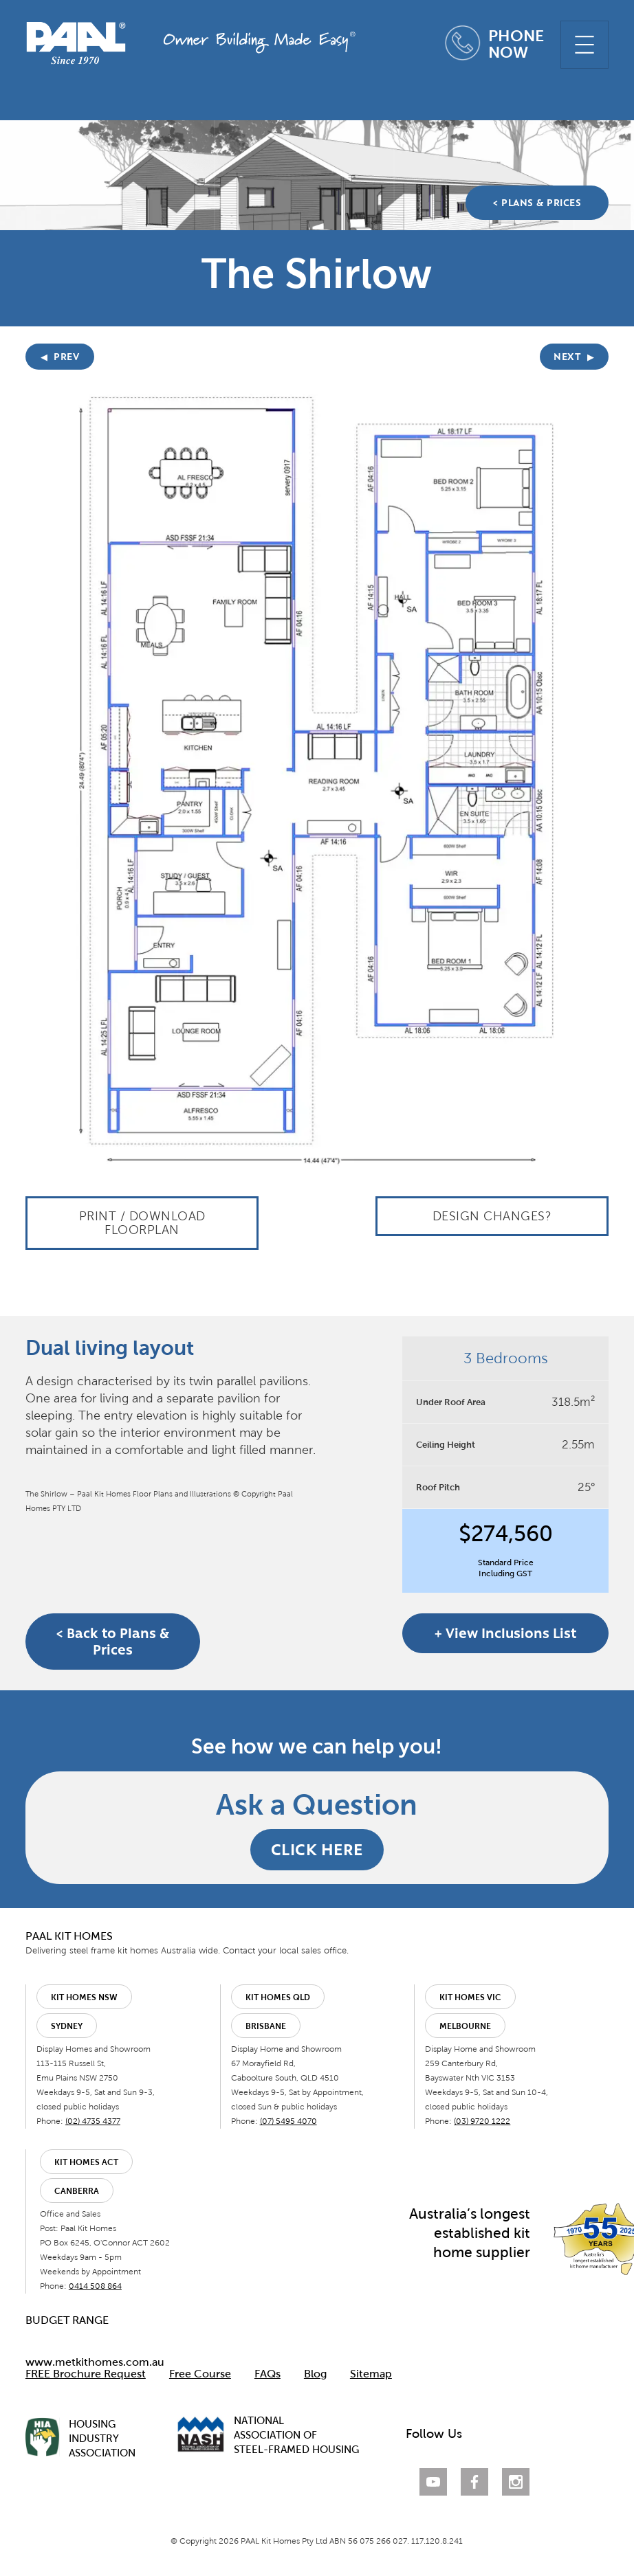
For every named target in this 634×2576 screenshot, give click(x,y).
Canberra (76, 2191)
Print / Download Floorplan (142, 1223)
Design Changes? (492, 1216)
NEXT (574, 356)
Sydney (67, 2026)
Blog (315, 2373)
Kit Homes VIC (470, 1997)
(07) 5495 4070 (288, 2121)
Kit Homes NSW (84, 1997)
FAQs (267, 2373)
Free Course (200, 2373)
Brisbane (265, 2026)
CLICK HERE (317, 1849)
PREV (60, 356)
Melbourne (465, 2026)
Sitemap (371, 2373)
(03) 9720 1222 (482, 2121)
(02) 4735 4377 (92, 2121)
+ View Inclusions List (505, 1633)
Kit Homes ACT (86, 2162)
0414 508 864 (95, 2286)
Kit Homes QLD (277, 1997)
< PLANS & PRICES (537, 203)
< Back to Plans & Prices (112, 1641)
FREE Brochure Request (85, 2373)
